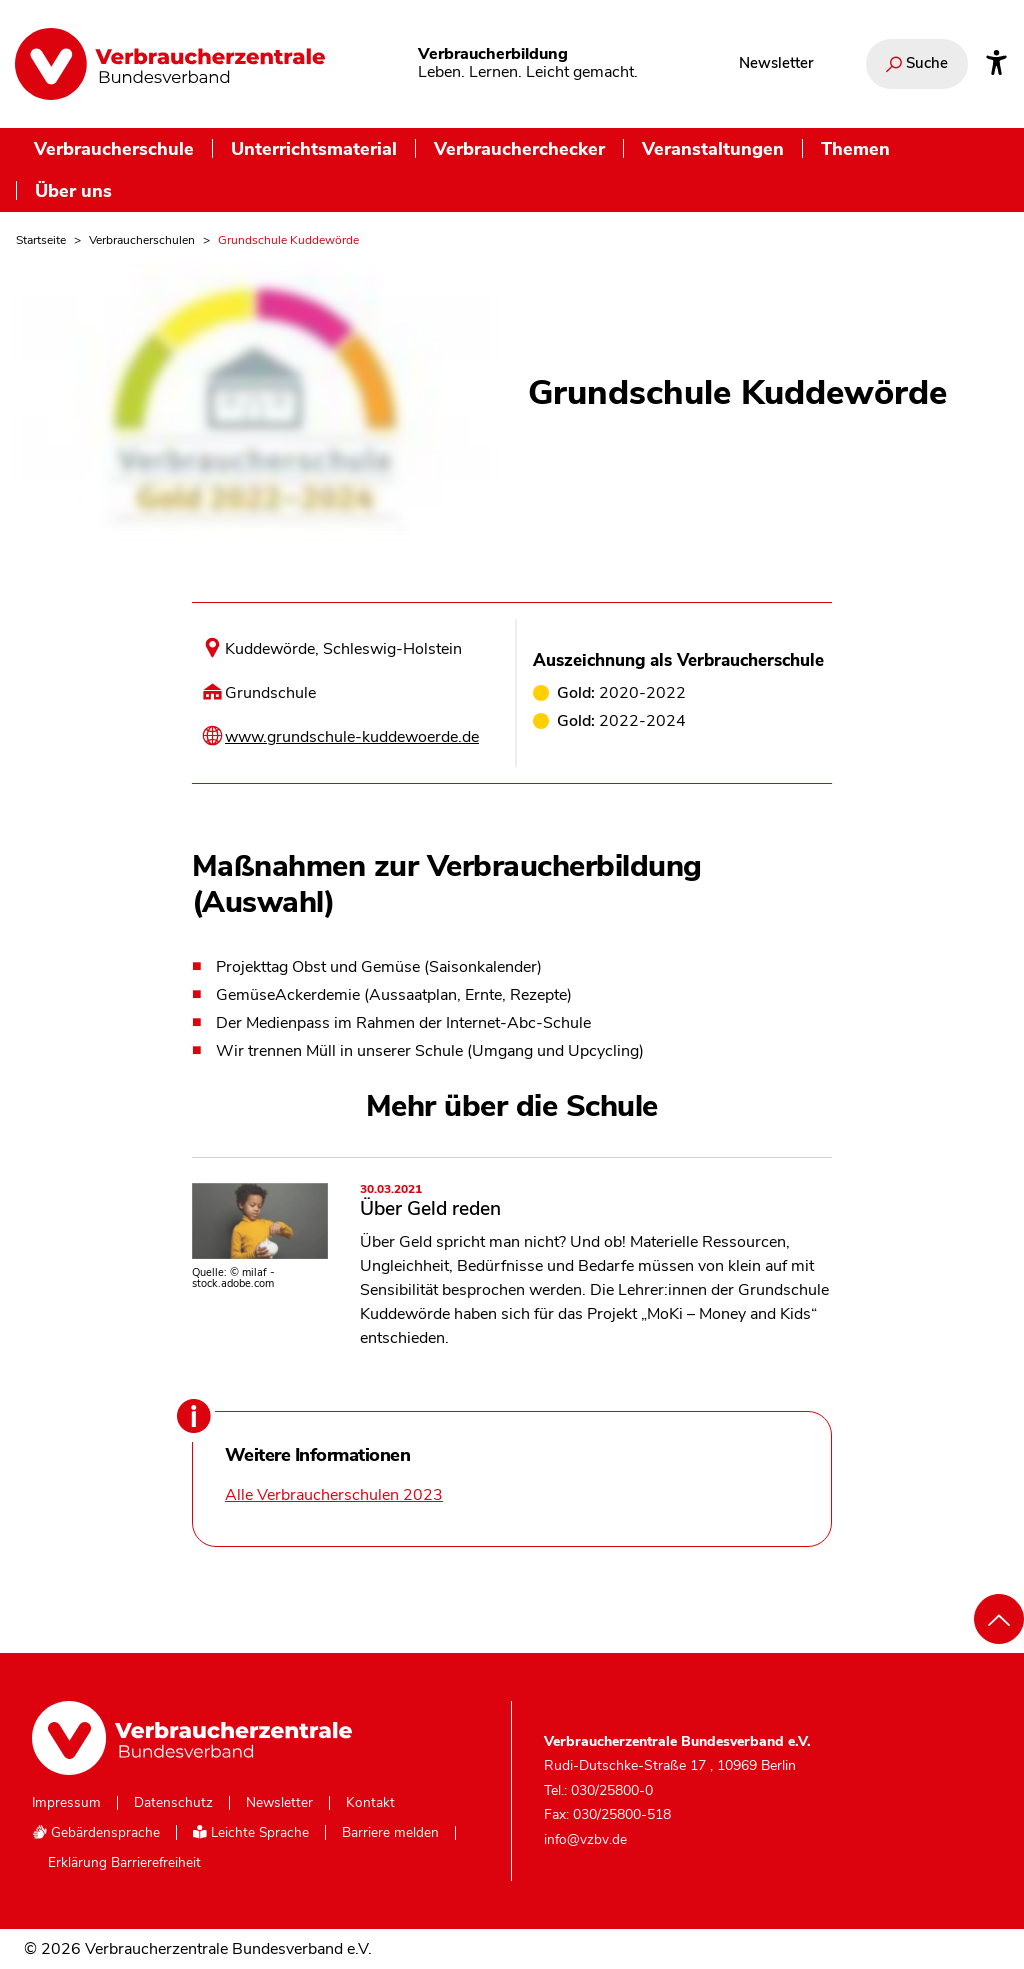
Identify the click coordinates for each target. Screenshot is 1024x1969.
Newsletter (776, 63)
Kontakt (370, 1803)
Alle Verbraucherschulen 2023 (334, 1495)
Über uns (73, 190)
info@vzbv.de (585, 1839)
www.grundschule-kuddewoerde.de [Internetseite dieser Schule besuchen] (352, 737)
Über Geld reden (596, 1203)
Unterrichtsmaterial (314, 148)
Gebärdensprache (96, 1832)
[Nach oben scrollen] (999, 1619)
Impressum (66, 1803)
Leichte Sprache (251, 1832)
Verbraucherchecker (519, 148)
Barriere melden (390, 1833)
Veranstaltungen (713, 148)
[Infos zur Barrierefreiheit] (996, 64)
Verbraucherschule (114, 148)
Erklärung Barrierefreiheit (124, 1863)
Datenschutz (173, 1803)
